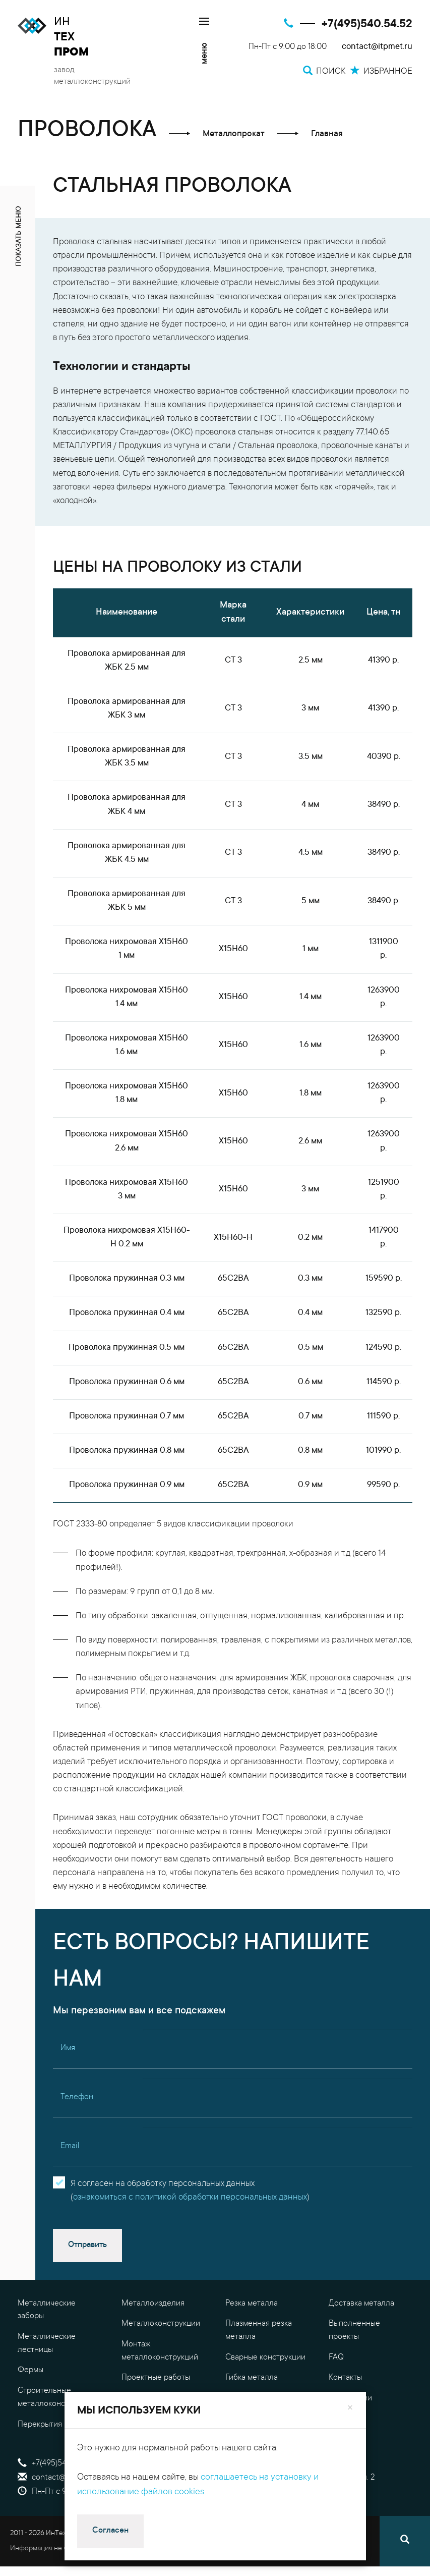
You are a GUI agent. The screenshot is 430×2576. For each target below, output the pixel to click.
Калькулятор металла (264, 2432)
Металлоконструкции (160, 2323)
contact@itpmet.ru (377, 47)
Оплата (342, 2439)
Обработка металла (157, 2432)
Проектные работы (155, 2377)
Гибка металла (251, 2377)
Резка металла (251, 2303)
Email (69, 2146)
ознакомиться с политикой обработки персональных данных (190, 2198)
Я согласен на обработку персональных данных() (190, 2191)
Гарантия (345, 2419)
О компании (350, 2398)
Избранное (252, 2491)
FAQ (336, 2357)
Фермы (30, 2370)
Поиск (243, 2463)
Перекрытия (40, 2424)
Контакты (345, 2377)
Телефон (76, 2097)
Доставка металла (361, 2303)
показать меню (19, 236)
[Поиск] (405, 2541)
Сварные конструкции (265, 2357)
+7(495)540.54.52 (367, 24)
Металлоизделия (153, 2303)
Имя (67, 2048)
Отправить (87, 2245)
